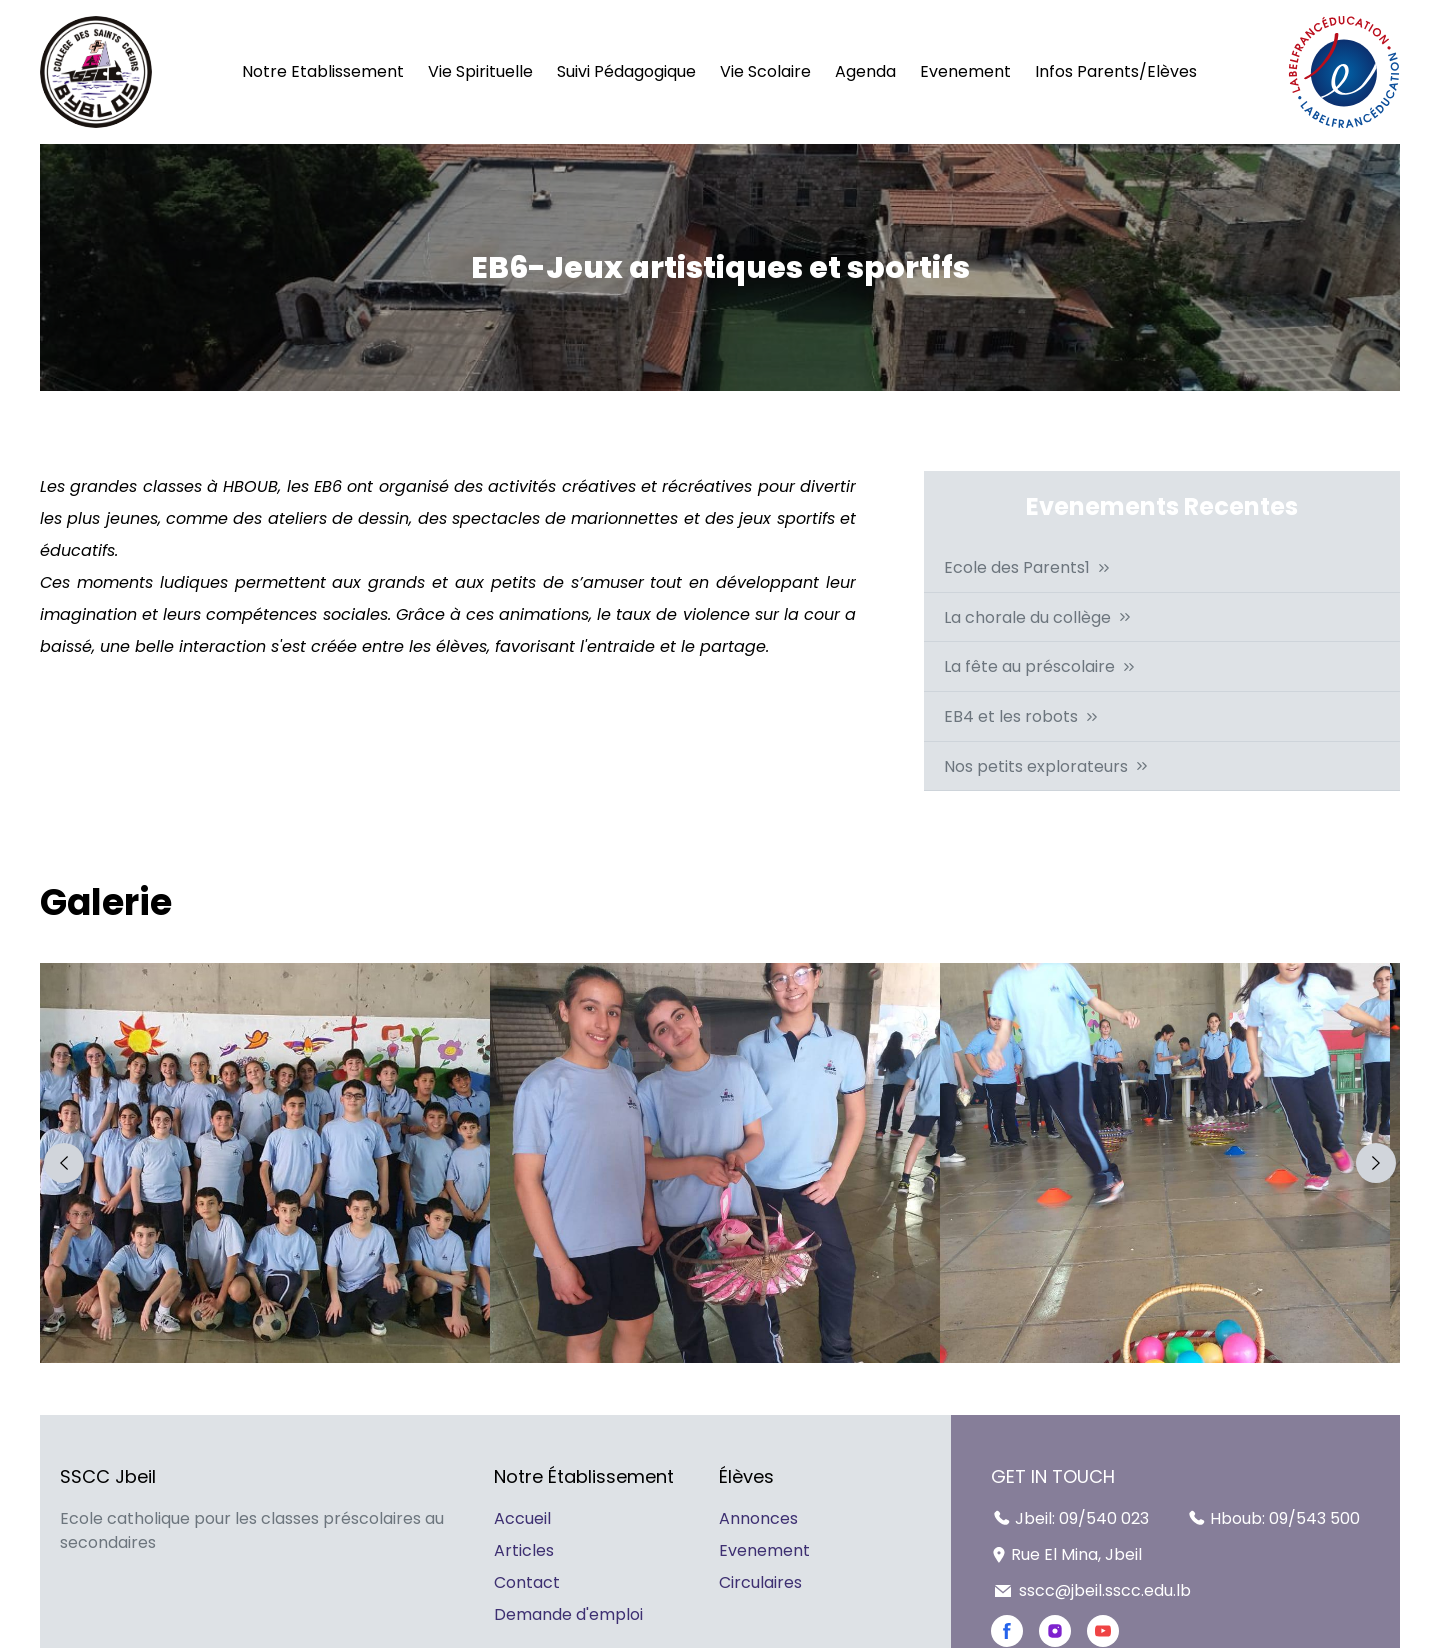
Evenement (764, 1550)
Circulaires (760, 1582)
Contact (527, 1582)
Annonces (758, 1518)
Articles (524, 1550)
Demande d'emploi (568, 1614)
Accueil (522, 1518)
